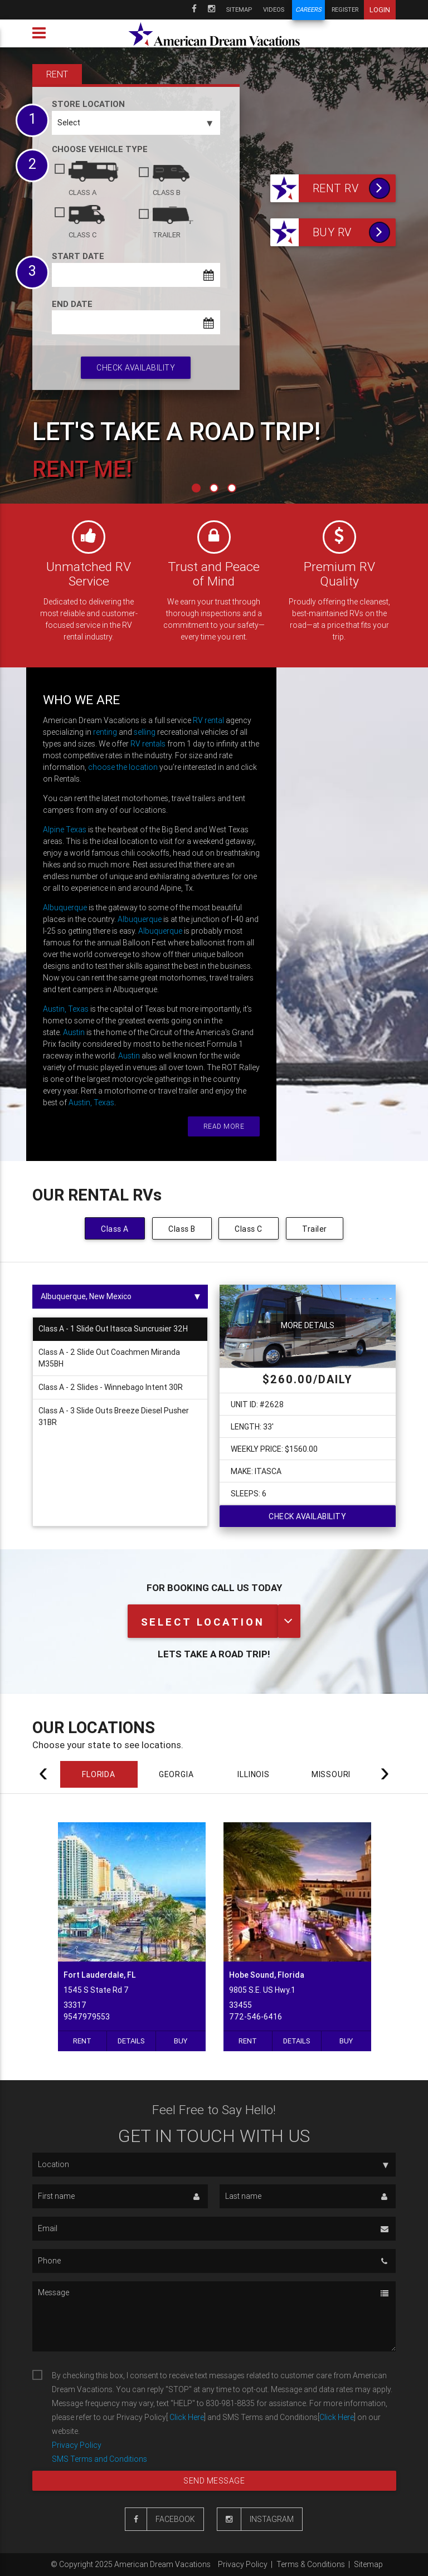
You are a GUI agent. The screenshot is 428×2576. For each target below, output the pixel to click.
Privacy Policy (76, 2445)
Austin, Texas (66, 1009)
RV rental (208, 720)
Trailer (314, 1229)
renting (105, 732)
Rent (82, 2041)
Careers (308, 9)
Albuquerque (65, 907)
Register (345, 9)
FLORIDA (98, 1774)
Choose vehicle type (100, 149)
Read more (224, 1126)
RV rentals (148, 744)
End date (72, 304)
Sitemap (239, 9)
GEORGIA (176, 1774)
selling (144, 732)
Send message (214, 2481)
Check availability (135, 368)
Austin (74, 1032)
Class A (115, 1229)
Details (131, 2041)
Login (379, 9)
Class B (182, 1229)
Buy (180, 2041)
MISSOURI (331, 1774)
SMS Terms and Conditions (99, 2459)
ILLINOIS (253, 1774)
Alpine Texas (64, 829)
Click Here (186, 2417)
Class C (248, 1229)
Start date (78, 256)
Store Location (88, 104)
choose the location (123, 767)
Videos (273, 9)
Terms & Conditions (310, 2564)
